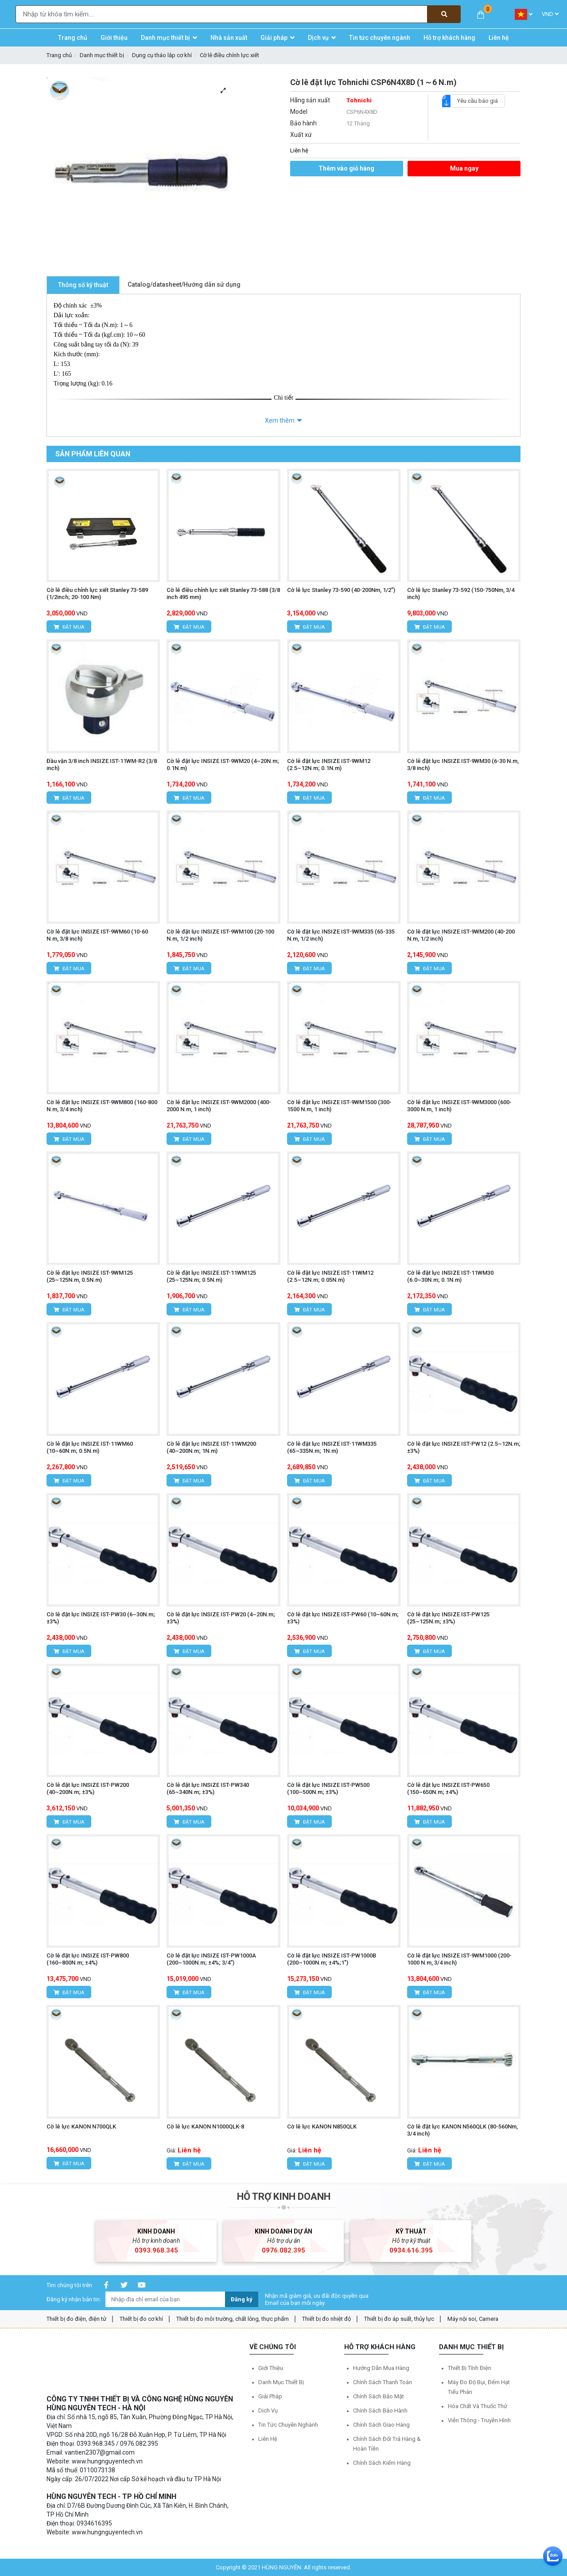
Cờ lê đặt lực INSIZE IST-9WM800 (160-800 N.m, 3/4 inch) (102, 1106)
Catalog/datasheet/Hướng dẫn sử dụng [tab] (184, 284)
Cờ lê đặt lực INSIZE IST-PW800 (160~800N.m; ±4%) (88, 1959)
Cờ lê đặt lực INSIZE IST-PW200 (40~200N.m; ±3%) (88, 1788)
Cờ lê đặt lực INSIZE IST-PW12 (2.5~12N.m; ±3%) (463, 1447)
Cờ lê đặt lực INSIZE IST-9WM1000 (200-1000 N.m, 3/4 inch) (459, 1959)
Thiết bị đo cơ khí (141, 2318)
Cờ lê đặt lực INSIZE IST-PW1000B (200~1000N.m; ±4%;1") (331, 1959)
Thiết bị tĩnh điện (469, 2368)
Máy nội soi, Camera (472, 2318)
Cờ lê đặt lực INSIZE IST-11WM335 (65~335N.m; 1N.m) (332, 1447)
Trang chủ (59, 55)
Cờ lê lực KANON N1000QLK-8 (205, 2126)
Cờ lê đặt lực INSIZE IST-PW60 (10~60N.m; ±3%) (343, 1618)
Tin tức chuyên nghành (288, 2424)
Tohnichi (359, 100)
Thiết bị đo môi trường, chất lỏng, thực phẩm (232, 2318)
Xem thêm (280, 420)
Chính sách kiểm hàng (382, 2462)
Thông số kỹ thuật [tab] (83, 284)
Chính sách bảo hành (380, 2410)
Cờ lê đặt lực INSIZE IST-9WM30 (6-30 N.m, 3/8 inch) (463, 764)
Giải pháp (270, 2396)
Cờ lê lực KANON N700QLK (81, 2126)
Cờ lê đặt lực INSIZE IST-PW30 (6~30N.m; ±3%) (101, 1618)
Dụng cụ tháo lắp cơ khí (162, 55)
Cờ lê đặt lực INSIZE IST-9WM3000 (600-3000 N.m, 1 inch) (459, 1106)
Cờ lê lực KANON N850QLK (322, 2126)
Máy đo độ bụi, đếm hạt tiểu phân (479, 2387)
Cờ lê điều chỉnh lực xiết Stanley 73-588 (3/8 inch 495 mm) (223, 593)
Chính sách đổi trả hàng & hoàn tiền (387, 2444)
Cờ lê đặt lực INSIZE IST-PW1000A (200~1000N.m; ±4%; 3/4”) (211, 1959)
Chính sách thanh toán (382, 2382)
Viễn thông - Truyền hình (479, 2420)
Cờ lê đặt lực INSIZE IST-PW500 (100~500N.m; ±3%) (328, 1788)
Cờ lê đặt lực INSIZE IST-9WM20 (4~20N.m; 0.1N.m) (223, 764)
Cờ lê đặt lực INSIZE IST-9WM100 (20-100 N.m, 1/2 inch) (220, 935)
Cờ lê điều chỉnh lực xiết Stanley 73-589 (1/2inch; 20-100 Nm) (97, 593)
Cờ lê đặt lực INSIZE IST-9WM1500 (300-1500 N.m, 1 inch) (339, 1106)
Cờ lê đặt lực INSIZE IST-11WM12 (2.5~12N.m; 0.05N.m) (330, 1276)
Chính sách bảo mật (378, 2396)
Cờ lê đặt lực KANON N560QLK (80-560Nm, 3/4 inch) (462, 2130)
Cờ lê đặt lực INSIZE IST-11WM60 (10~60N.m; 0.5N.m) (90, 1447)
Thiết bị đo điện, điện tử (76, 2318)
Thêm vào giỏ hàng (346, 168)
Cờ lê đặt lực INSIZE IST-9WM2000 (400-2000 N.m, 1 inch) (219, 1106)
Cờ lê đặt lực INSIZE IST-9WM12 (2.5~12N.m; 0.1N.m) (328, 764)
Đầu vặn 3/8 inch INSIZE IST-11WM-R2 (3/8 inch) (102, 764)
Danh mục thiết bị (102, 55)
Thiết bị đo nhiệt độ (326, 2318)
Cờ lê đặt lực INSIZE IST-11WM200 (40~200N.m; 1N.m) (211, 1447)
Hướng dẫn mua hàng (381, 2368)
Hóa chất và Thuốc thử (477, 2406)
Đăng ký (241, 2299)
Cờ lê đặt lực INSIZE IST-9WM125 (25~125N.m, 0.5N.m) (90, 1276)
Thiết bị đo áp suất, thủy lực (399, 2318)
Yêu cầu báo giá (474, 101)
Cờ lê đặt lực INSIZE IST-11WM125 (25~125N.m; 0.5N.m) (211, 1276)
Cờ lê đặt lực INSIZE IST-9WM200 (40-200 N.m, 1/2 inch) (461, 935)
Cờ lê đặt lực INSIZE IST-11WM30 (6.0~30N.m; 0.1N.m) (450, 1276)
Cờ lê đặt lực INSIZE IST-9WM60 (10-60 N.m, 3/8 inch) (97, 935)
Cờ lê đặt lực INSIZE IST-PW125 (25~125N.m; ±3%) (448, 1618)
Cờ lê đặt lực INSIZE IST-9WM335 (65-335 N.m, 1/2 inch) (341, 935)
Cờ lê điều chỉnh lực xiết (229, 55)
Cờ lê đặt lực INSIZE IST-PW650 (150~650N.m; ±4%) (448, 1788)
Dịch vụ (268, 2410)
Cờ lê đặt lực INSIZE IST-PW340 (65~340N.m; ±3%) (208, 1788)
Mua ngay (464, 168)
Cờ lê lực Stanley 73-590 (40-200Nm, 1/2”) (341, 590)
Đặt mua (69, 627)
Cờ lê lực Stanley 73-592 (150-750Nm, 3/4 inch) (460, 593)
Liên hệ (267, 2439)
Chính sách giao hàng (381, 2424)
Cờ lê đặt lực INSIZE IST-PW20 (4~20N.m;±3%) (221, 1618)
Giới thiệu (270, 2368)
